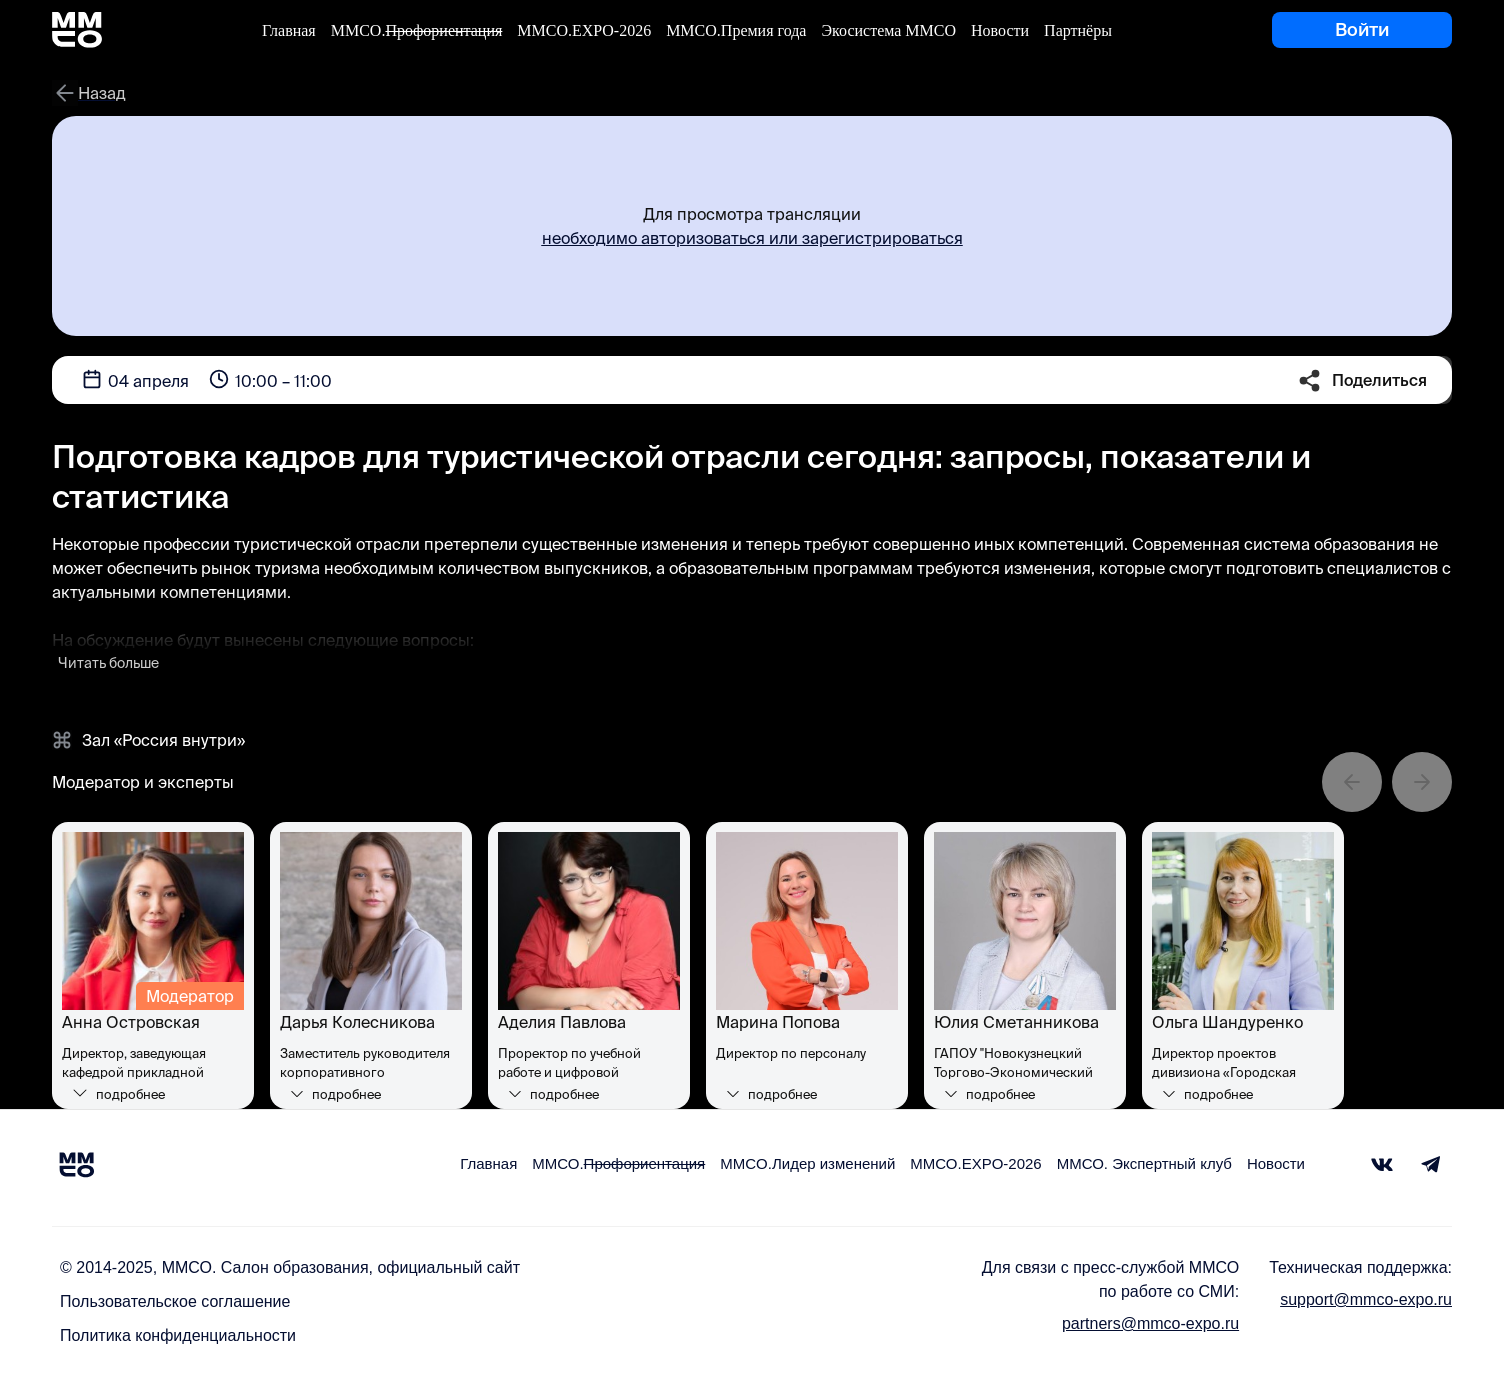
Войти (1362, 29)
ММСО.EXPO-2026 (584, 30)
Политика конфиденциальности (178, 1335)
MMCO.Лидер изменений (807, 1163)
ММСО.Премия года (736, 30)
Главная (289, 30)
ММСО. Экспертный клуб (1144, 1163)
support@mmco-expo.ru (1366, 1299)
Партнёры (1078, 30)
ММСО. (417, 30)
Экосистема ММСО (888, 30)
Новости (1000, 30)
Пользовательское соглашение (175, 1301)
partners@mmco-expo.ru (1150, 1323)
